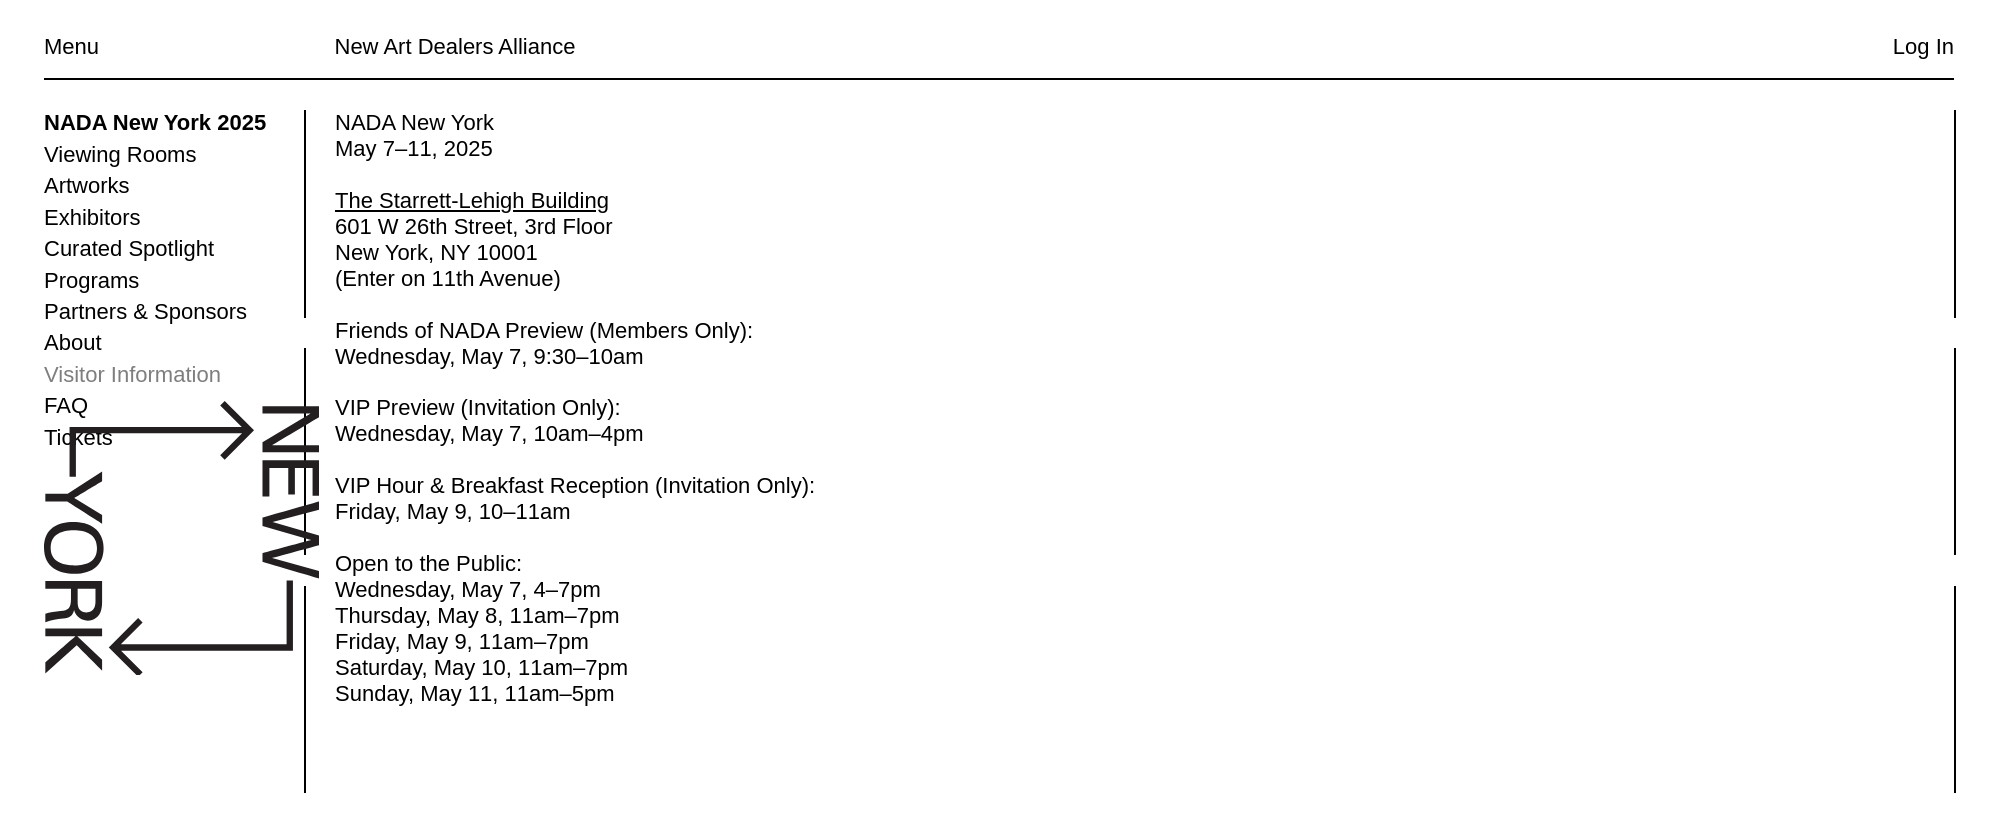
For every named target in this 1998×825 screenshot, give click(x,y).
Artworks (87, 185)
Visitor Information (132, 374)
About (73, 342)
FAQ (66, 405)
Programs (91, 280)
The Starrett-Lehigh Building (472, 200)
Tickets (78, 437)
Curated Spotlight (129, 248)
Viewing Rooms (120, 154)
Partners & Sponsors (145, 311)
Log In (1923, 46)
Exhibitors (92, 217)
